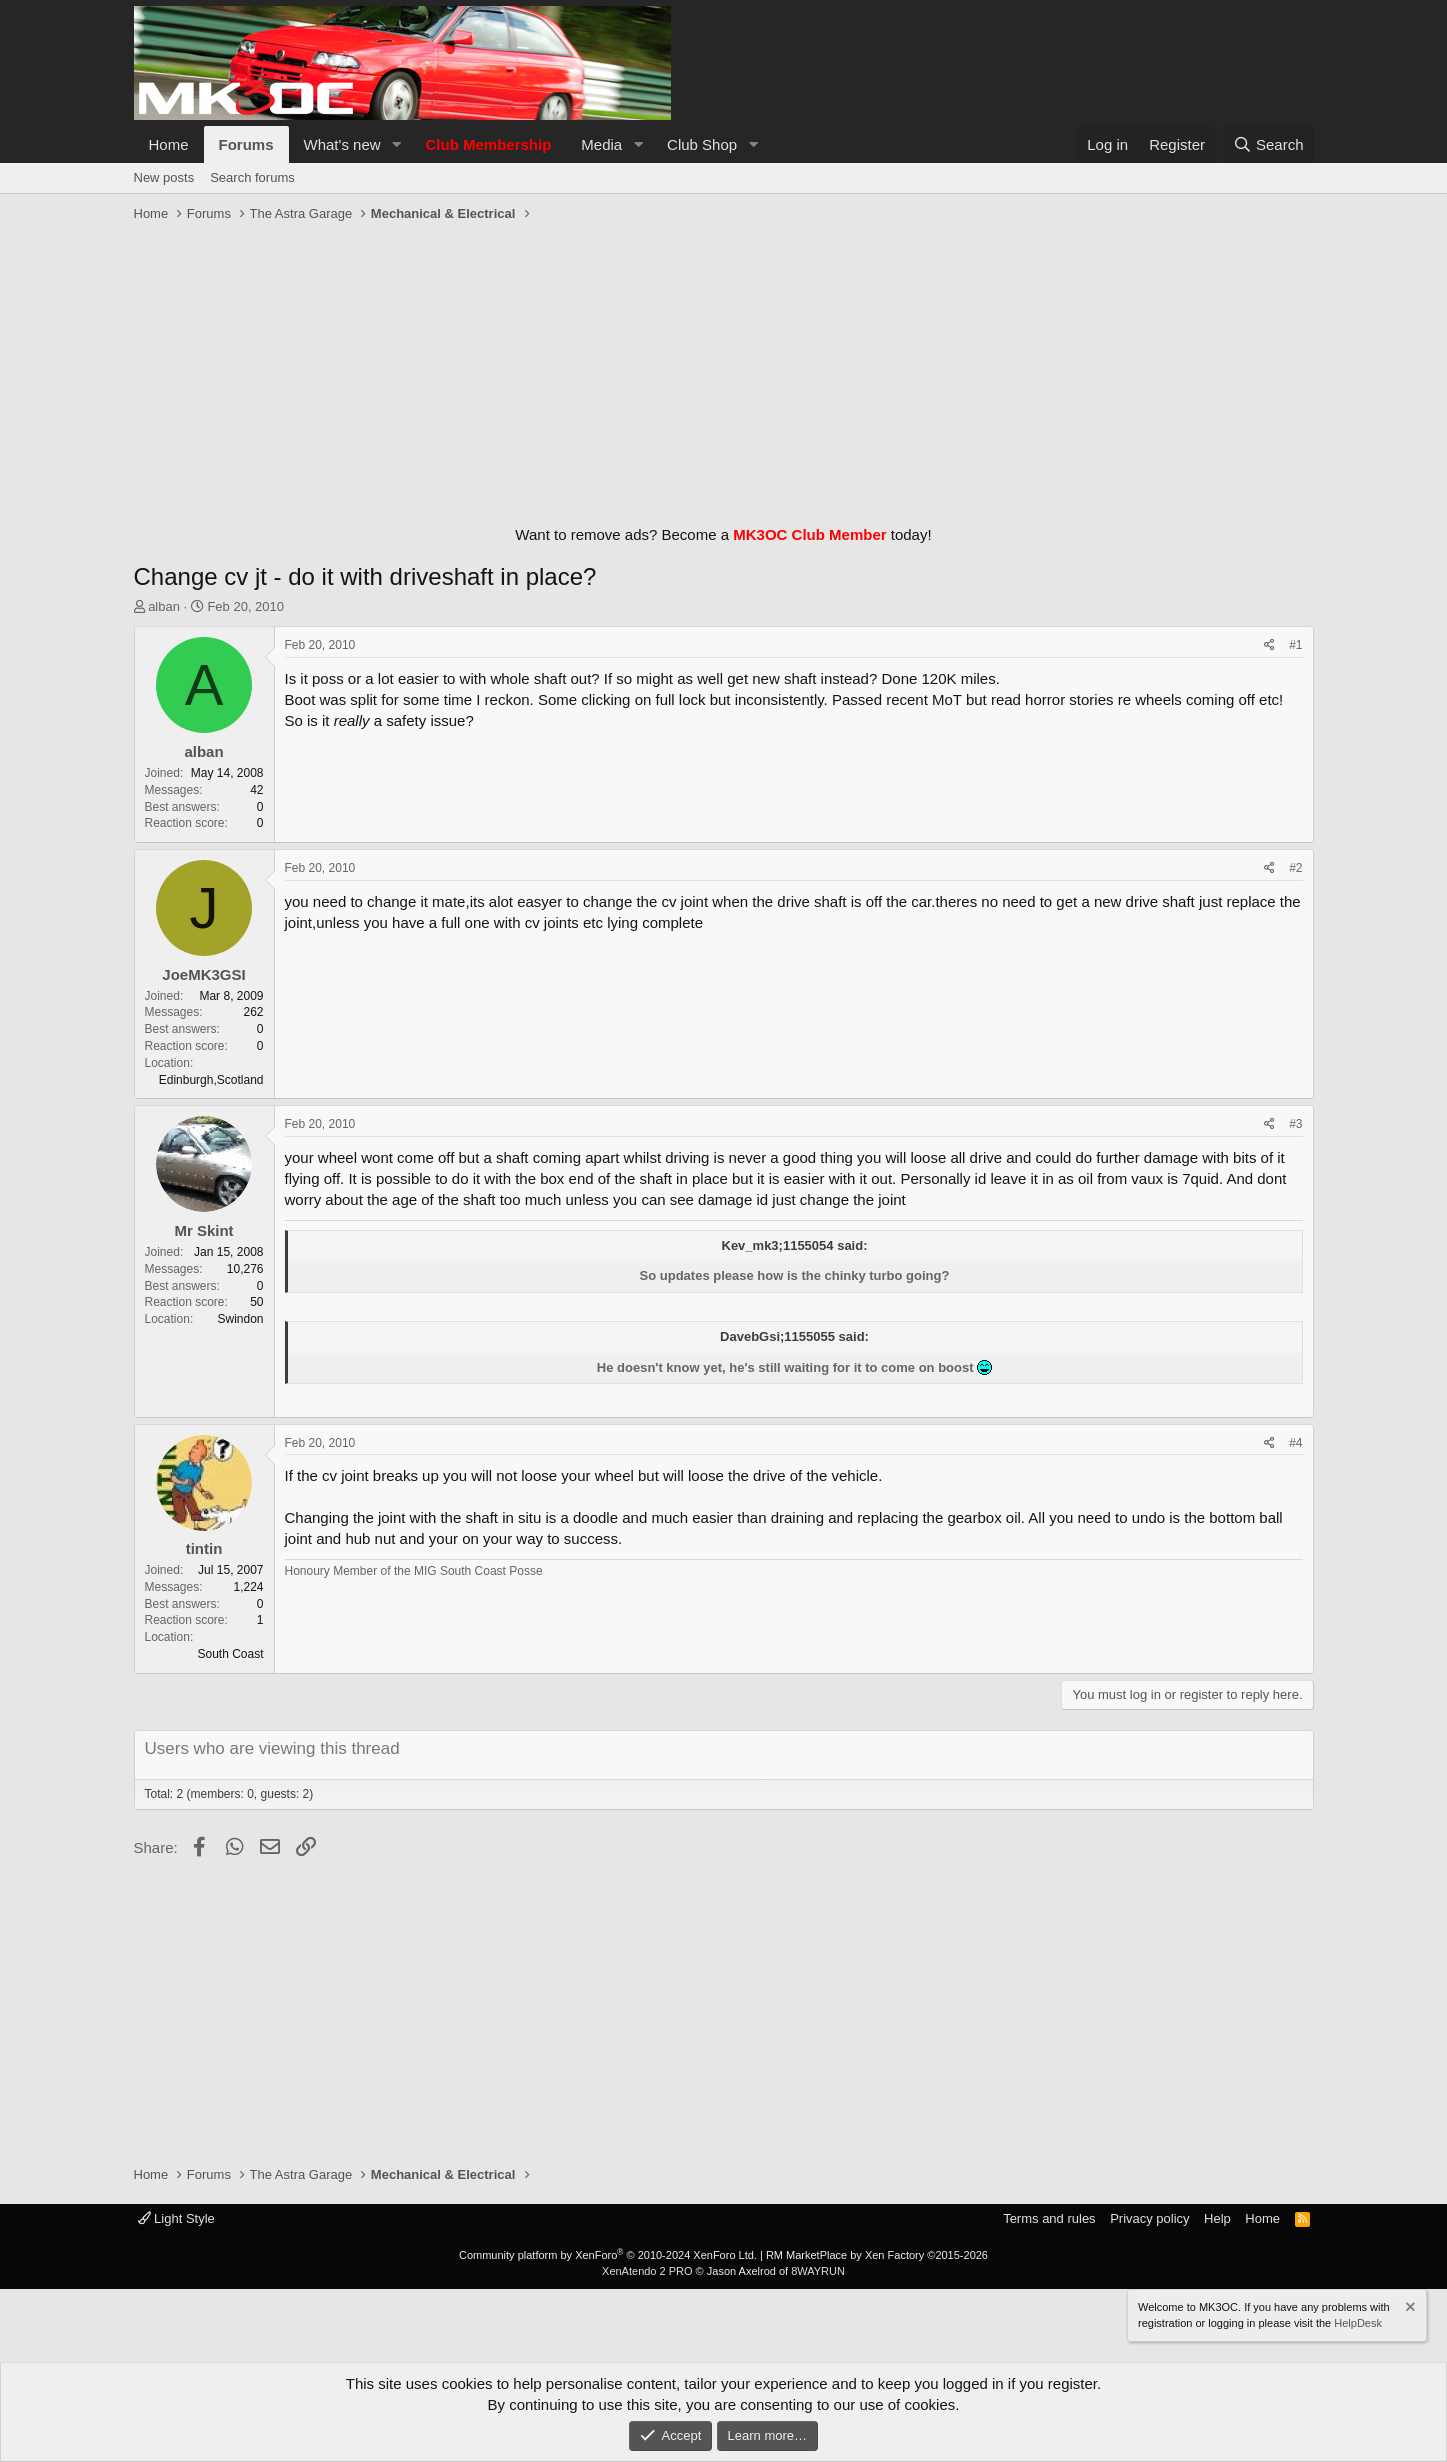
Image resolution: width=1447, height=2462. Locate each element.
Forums (246, 144)
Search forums (252, 177)
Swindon (240, 1319)
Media (601, 144)
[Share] (1269, 645)
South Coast (230, 1654)
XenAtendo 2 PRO (647, 2271)
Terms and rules (1049, 2218)
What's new (342, 144)
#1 (1295, 645)
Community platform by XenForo (608, 2255)
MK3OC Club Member (809, 534)
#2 (1295, 868)
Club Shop (702, 144)
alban (164, 606)
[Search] (1268, 144)
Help (1217, 2218)
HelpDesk (1358, 2322)
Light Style (176, 2218)
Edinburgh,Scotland (211, 1080)
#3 (1295, 1124)
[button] (396, 144)
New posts (164, 177)
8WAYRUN (818, 2271)
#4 (1295, 1443)
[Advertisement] (724, 369)
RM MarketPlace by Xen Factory (877, 2255)
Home (169, 144)
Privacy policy (1149, 2218)
